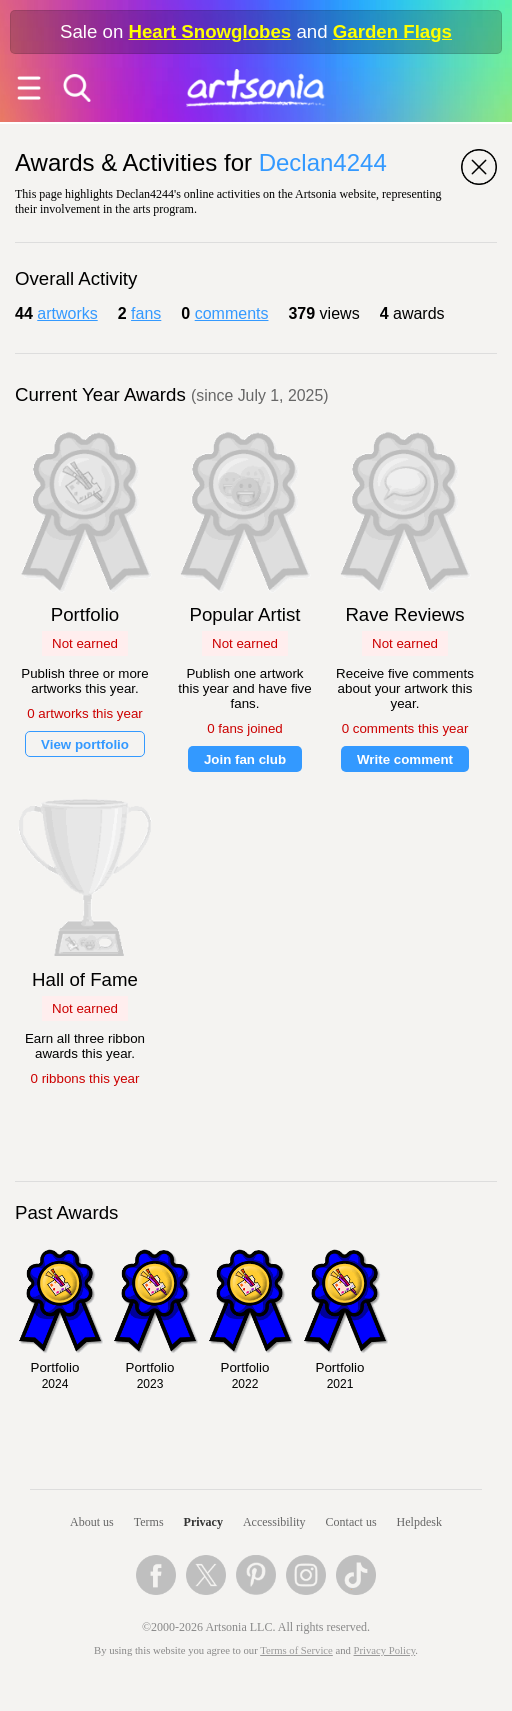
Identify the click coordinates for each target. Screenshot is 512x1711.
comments (232, 313)
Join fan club (245, 759)
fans (146, 313)
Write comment (405, 759)
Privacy (203, 1522)
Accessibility (274, 1522)
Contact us (351, 1522)
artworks (67, 313)
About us (92, 1522)
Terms (149, 1522)
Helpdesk (419, 1522)
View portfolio (85, 744)
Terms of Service (296, 1650)
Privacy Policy (385, 1650)
